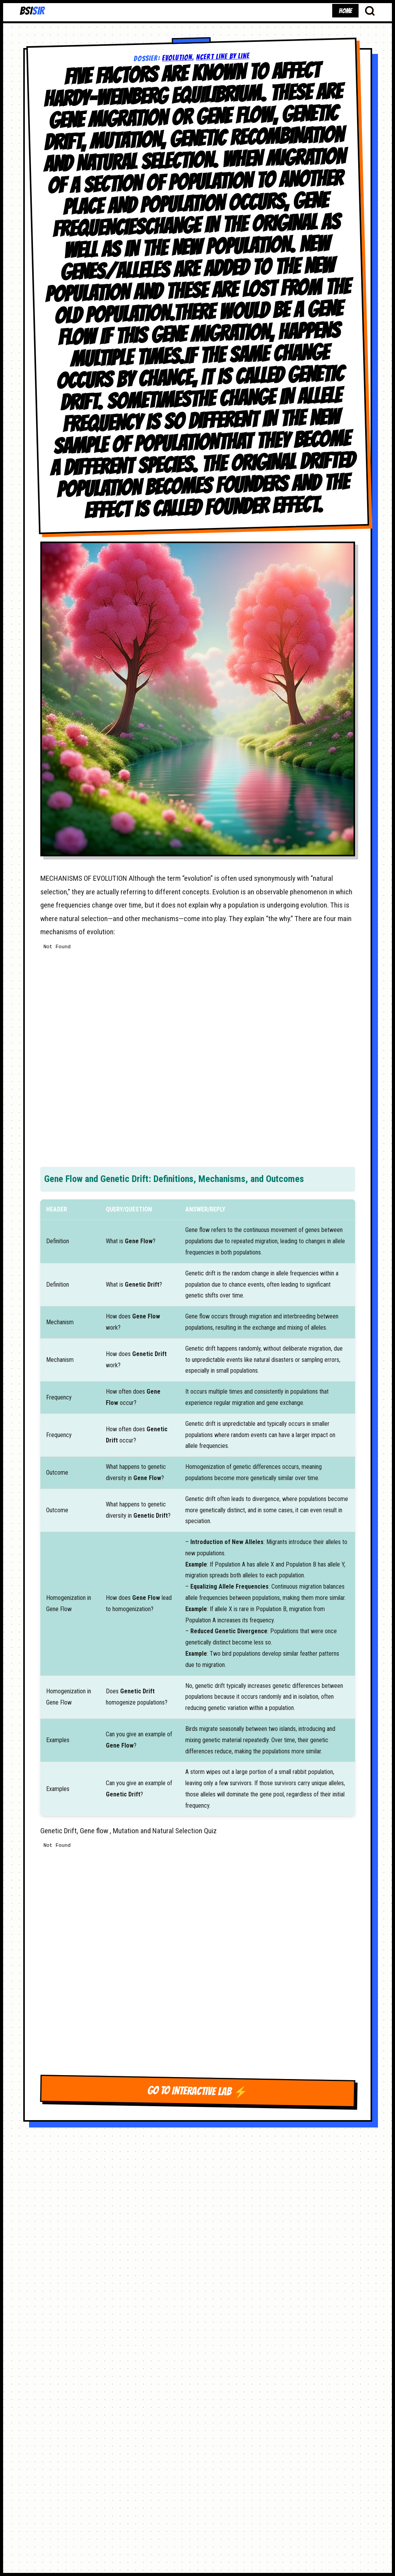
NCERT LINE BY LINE (222, 56)
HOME (345, 10)
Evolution (177, 57)
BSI (32, 11)
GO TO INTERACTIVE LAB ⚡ (197, 2091)
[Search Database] (369, 10)
